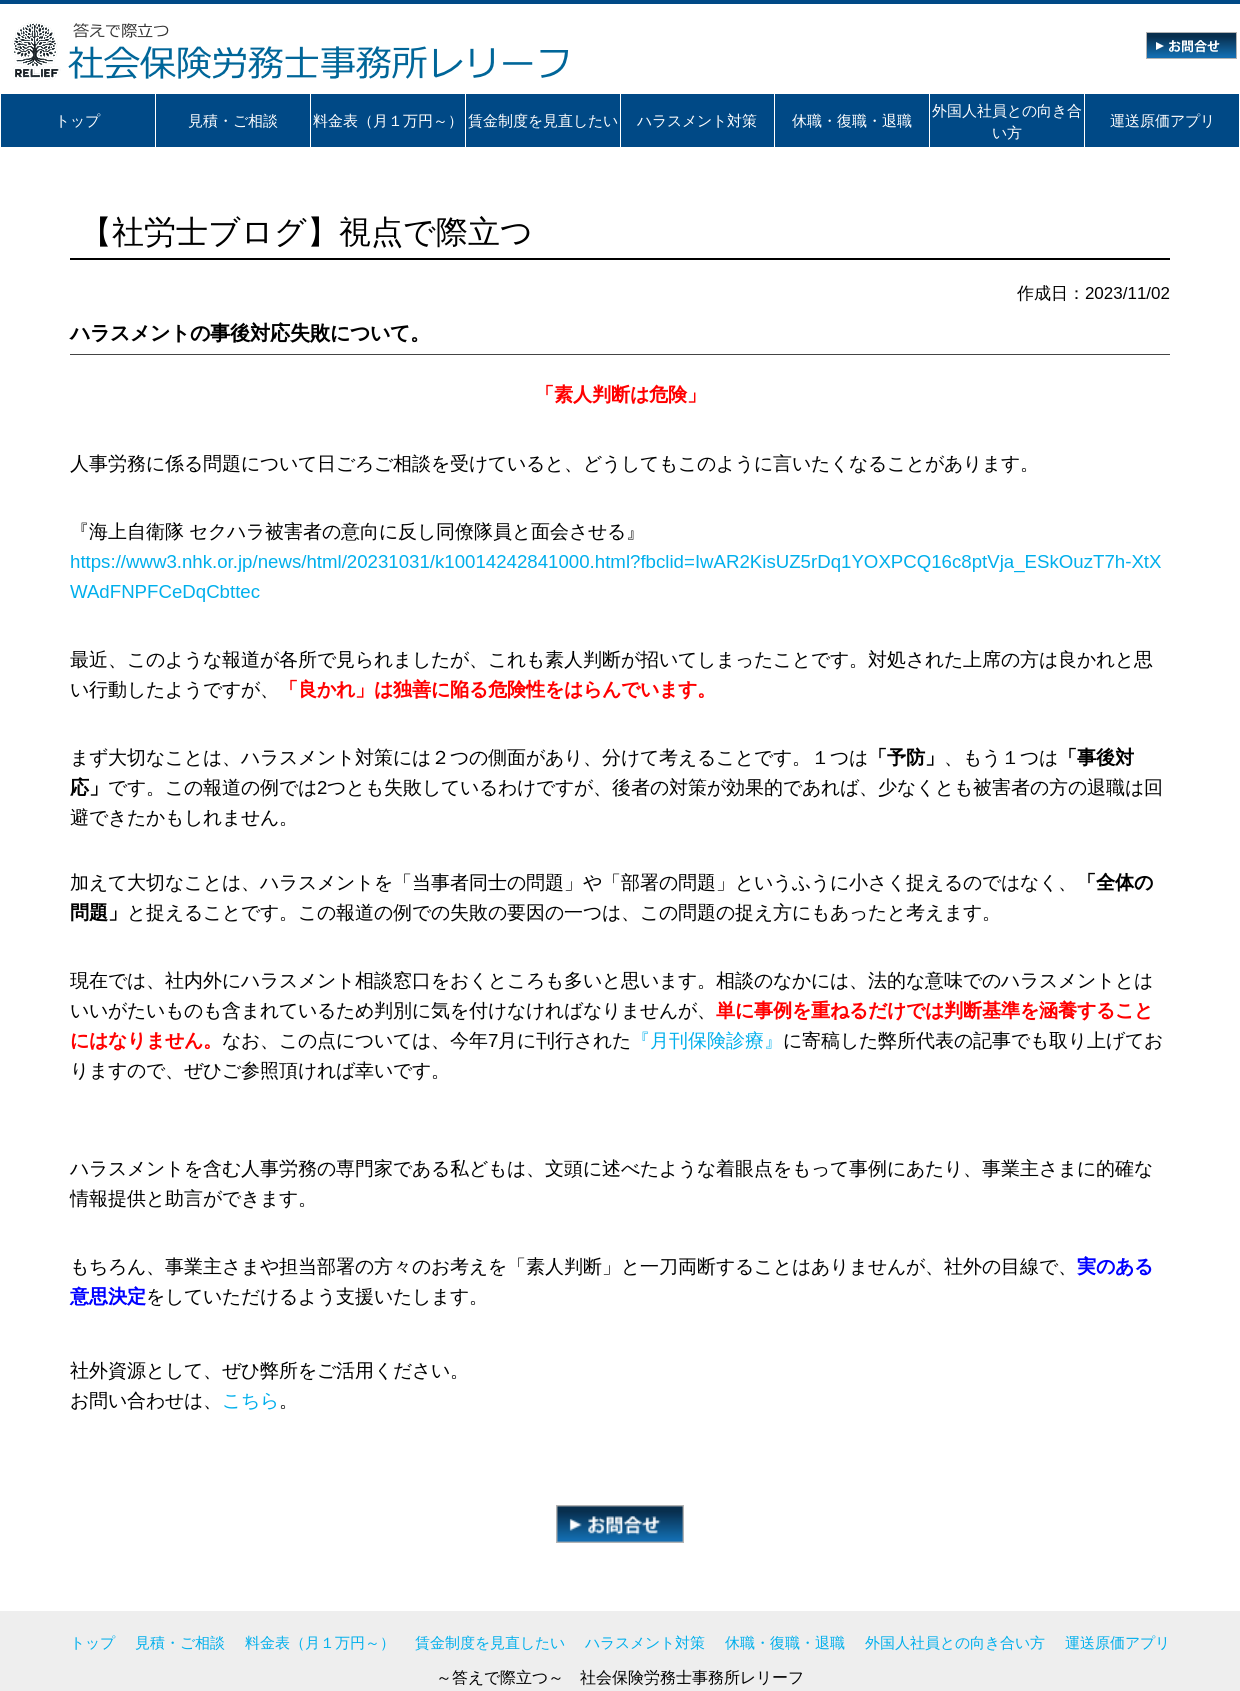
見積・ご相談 (180, 1642)
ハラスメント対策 (645, 1642)
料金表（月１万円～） (320, 1642)
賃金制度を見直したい (490, 1642)
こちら (250, 1400)
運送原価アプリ (1117, 1642)
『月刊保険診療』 (707, 1040)
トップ (92, 1642)
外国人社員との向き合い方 (955, 1642)
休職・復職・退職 (785, 1642)
